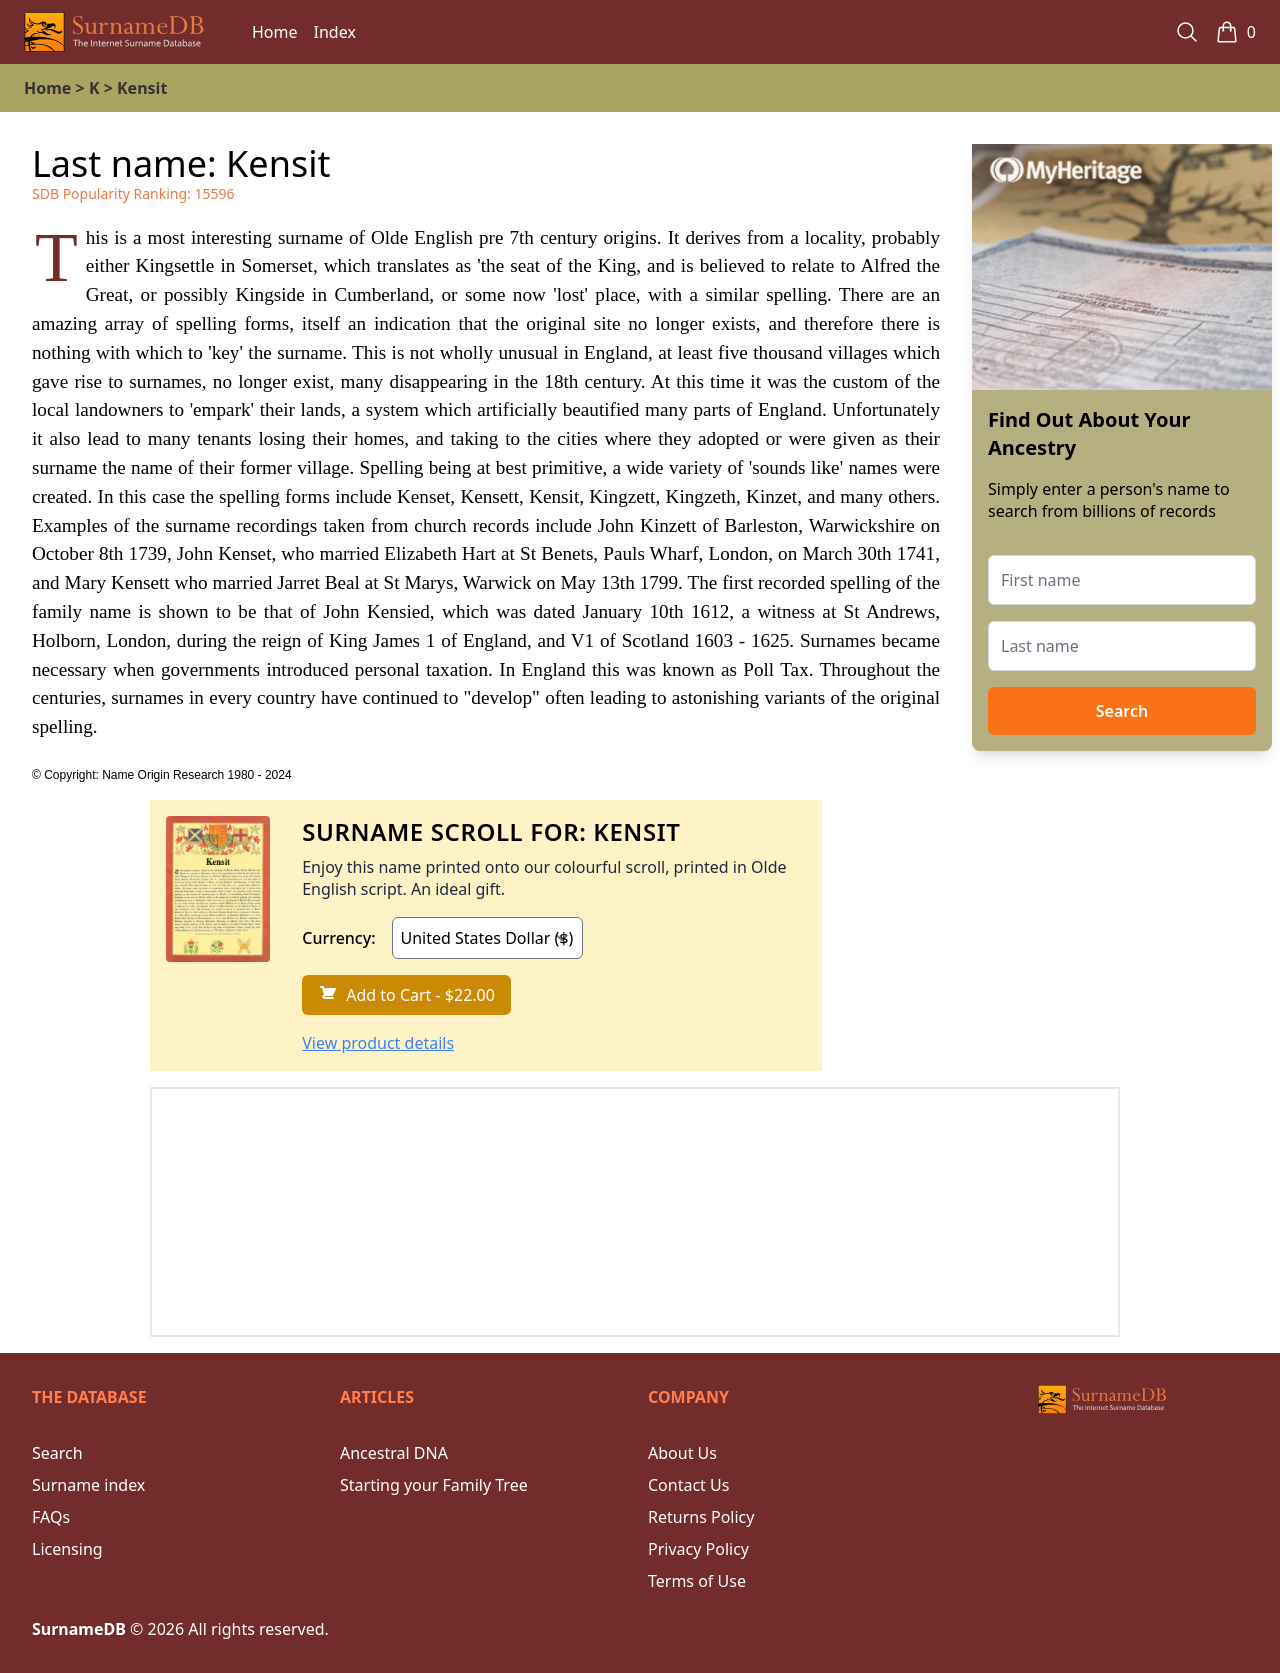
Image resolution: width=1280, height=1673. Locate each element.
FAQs (51, 1517)
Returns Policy (701, 1517)
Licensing (67, 1549)
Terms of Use (697, 1581)
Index (335, 32)
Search (1122, 711)
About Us (682, 1453)
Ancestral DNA (394, 1453)
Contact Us (688, 1485)
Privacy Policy (698, 1549)
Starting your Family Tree (434, 1485)
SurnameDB (79, 1629)
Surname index (88, 1485)
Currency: (338, 938)
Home (275, 32)
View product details (378, 1043)
